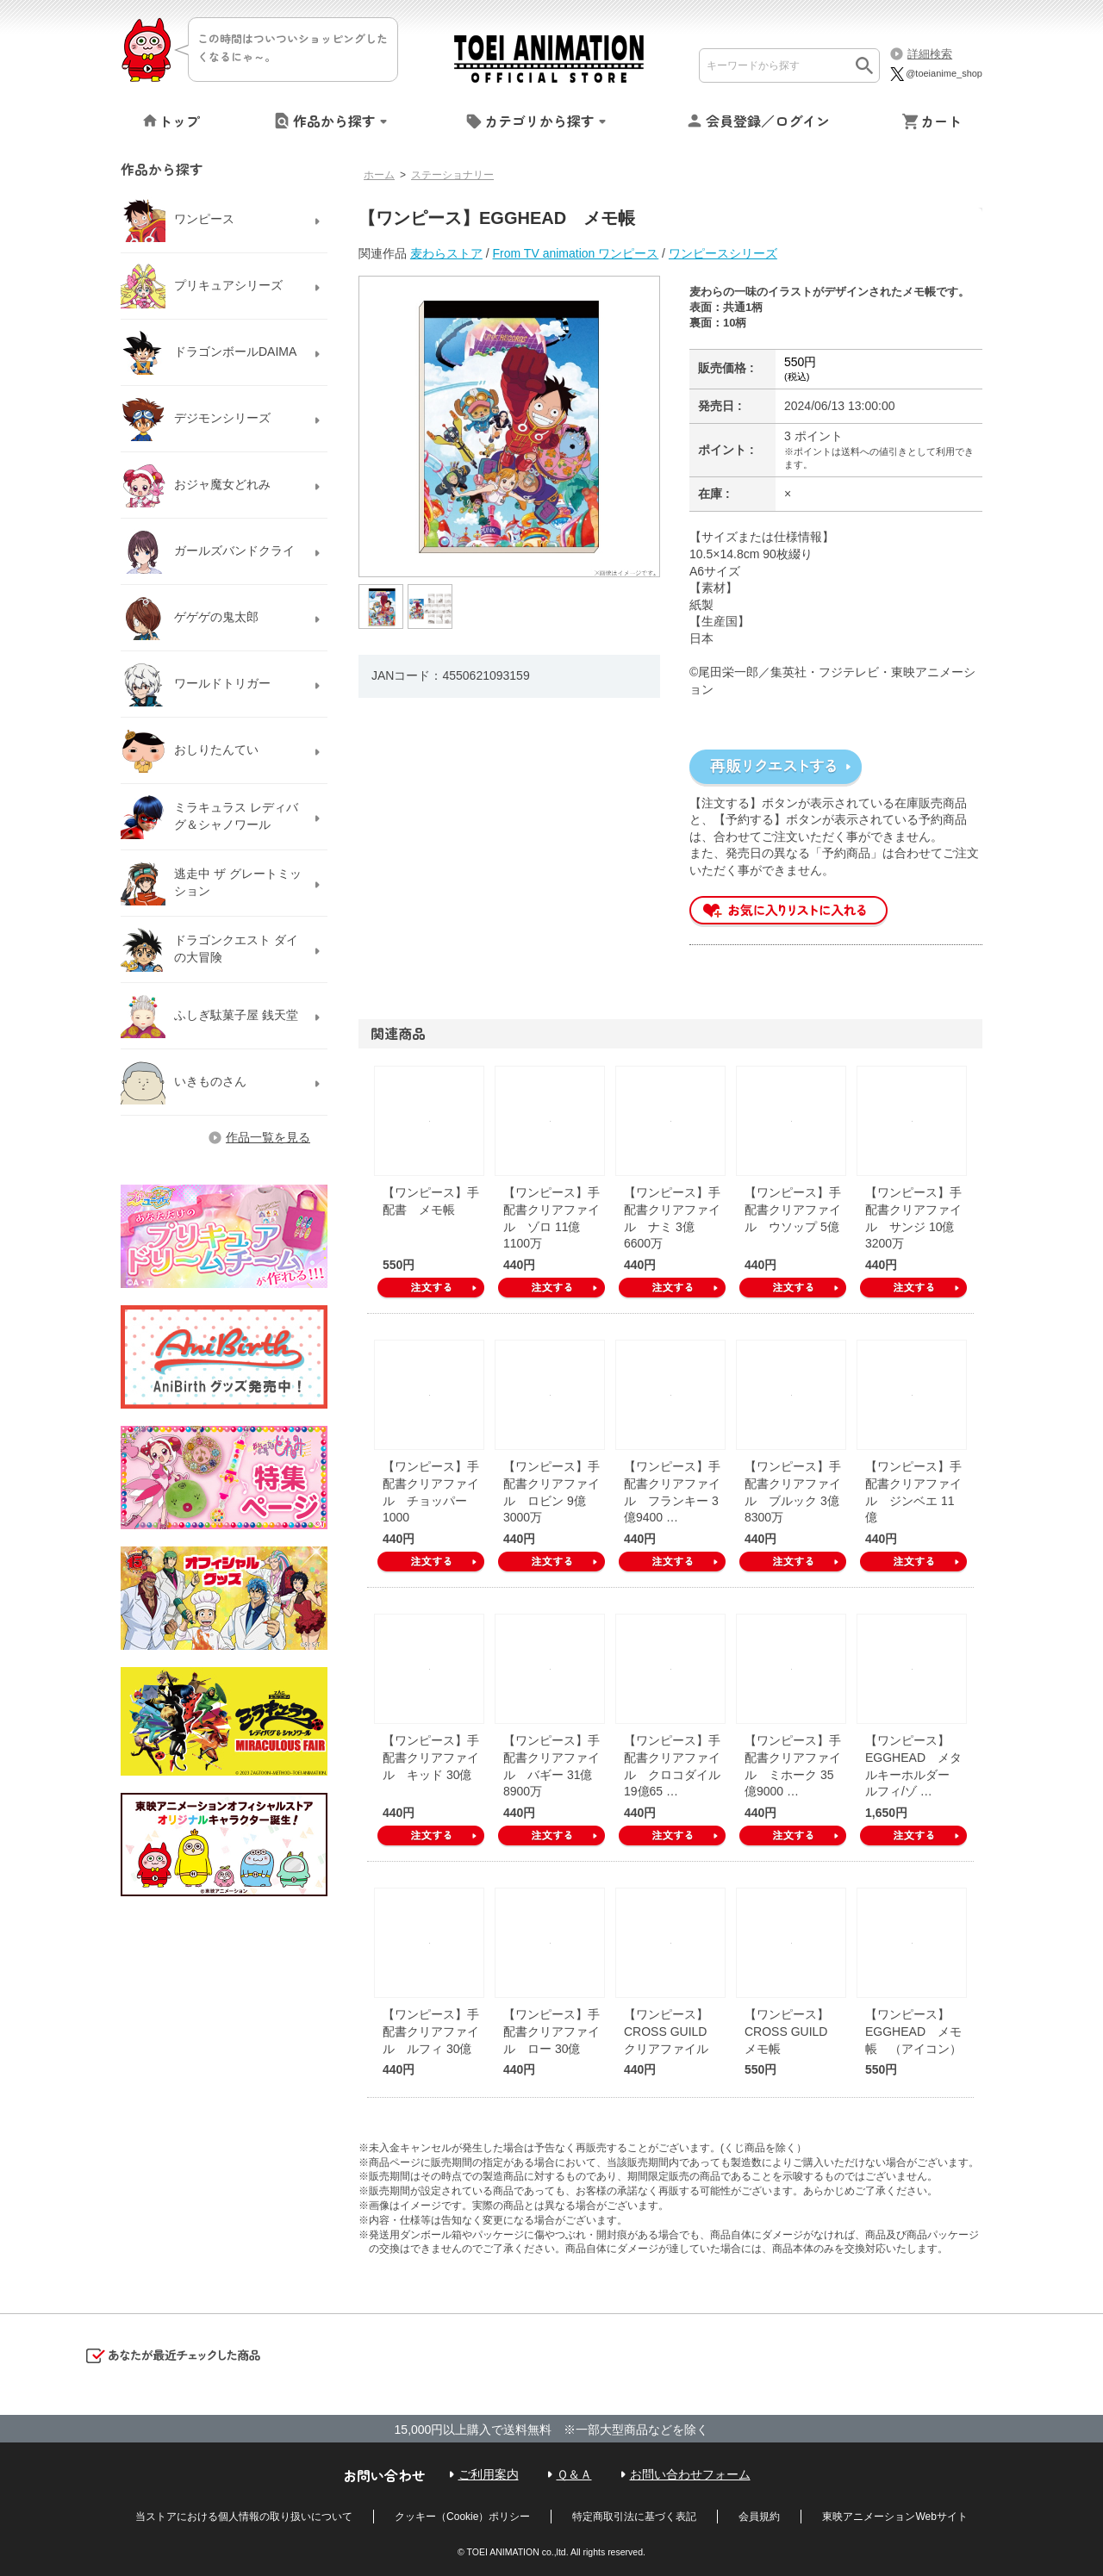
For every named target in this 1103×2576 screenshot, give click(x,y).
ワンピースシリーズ (723, 253)
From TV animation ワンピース (576, 253)
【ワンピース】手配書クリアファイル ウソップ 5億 (793, 1209)
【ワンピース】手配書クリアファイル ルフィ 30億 (431, 2031)
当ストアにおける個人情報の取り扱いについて (243, 2517)
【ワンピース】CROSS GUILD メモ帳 (792, 2031)
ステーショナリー (452, 175)
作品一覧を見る (268, 1137)
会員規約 (759, 2517)
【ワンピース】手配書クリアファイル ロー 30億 (551, 2031)
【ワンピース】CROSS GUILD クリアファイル (671, 2031)
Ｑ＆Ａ (574, 2474)
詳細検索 (929, 53)
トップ (179, 120)
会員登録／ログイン (768, 120)
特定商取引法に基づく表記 (634, 2517)
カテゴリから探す (539, 120)
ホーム (379, 175)
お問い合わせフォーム (690, 2474)
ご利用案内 (488, 2474)
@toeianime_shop (935, 73)
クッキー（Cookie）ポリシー (462, 2517)
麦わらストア (446, 253)
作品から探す (334, 120)
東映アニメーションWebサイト (894, 2517)
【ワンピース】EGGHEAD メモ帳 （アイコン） (913, 2031)
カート (941, 120)
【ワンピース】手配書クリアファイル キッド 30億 (431, 1757)
